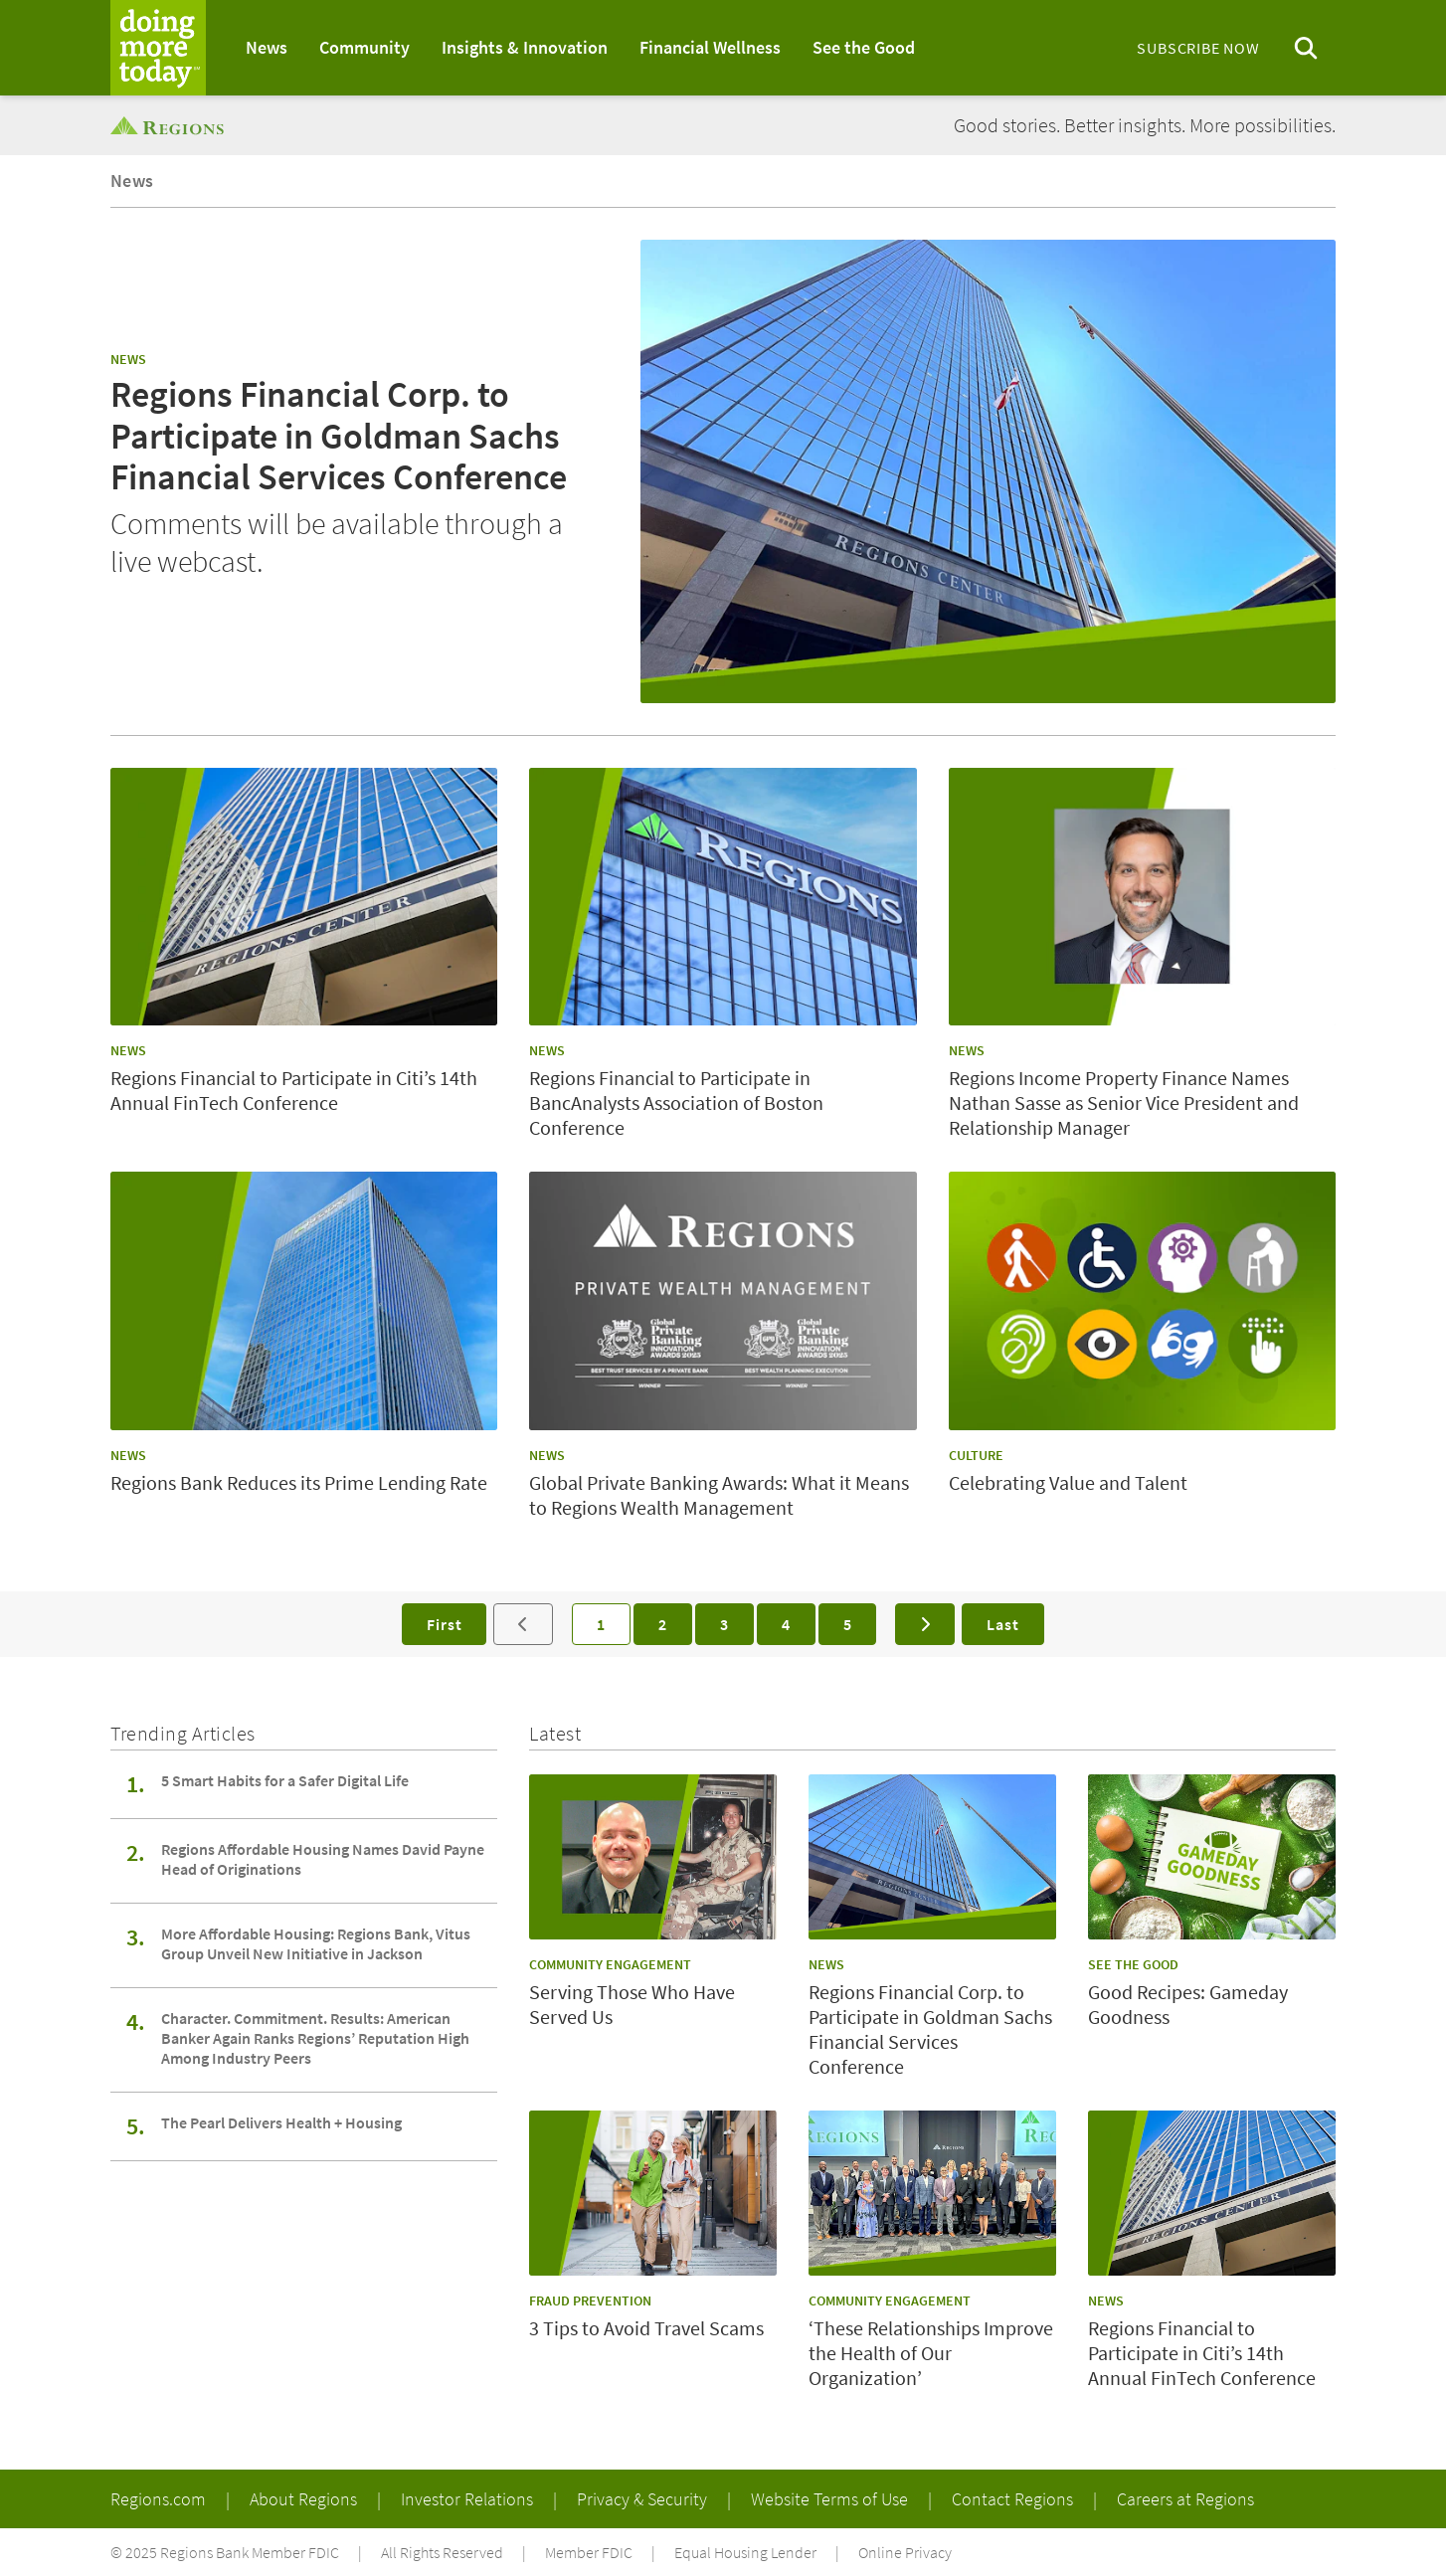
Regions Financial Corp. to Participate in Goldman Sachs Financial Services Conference (338, 435)
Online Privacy (905, 2552)
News (266, 47)
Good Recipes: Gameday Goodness (1188, 2004)
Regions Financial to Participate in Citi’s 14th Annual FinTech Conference (293, 1090)
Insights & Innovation (525, 47)
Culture (976, 1455)
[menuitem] (266, 47)
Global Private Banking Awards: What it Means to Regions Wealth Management (719, 1495)
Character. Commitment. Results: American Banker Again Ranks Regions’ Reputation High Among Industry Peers (315, 2038)
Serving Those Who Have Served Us (632, 2004)
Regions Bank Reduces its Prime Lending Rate (298, 1482)
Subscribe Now (1198, 48)
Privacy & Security (644, 2498)
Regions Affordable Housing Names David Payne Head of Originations (322, 1859)
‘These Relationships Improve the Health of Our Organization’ (931, 2352)
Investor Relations (469, 2498)
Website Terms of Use (831, 2498)
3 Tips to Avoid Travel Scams (646, 2327)
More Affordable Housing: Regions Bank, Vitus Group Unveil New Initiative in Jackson (315, 1943)
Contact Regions (1014, 2498)
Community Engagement (610, 1964)
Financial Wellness (710, 47)
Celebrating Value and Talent (1068, 1482)
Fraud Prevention (590, 2300)
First (444, 1624)
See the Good (864, 47)
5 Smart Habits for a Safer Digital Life (285, 1780)
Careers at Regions (1185, 2498)
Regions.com (160, 2498)
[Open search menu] (1306, 48)
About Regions (305, 2498)
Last (1002, 1624)
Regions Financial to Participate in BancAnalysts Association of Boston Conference (676, 1102)
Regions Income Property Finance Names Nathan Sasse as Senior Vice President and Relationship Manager (1124, 1102)
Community (364, 47)
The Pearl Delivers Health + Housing (281, 2122)
